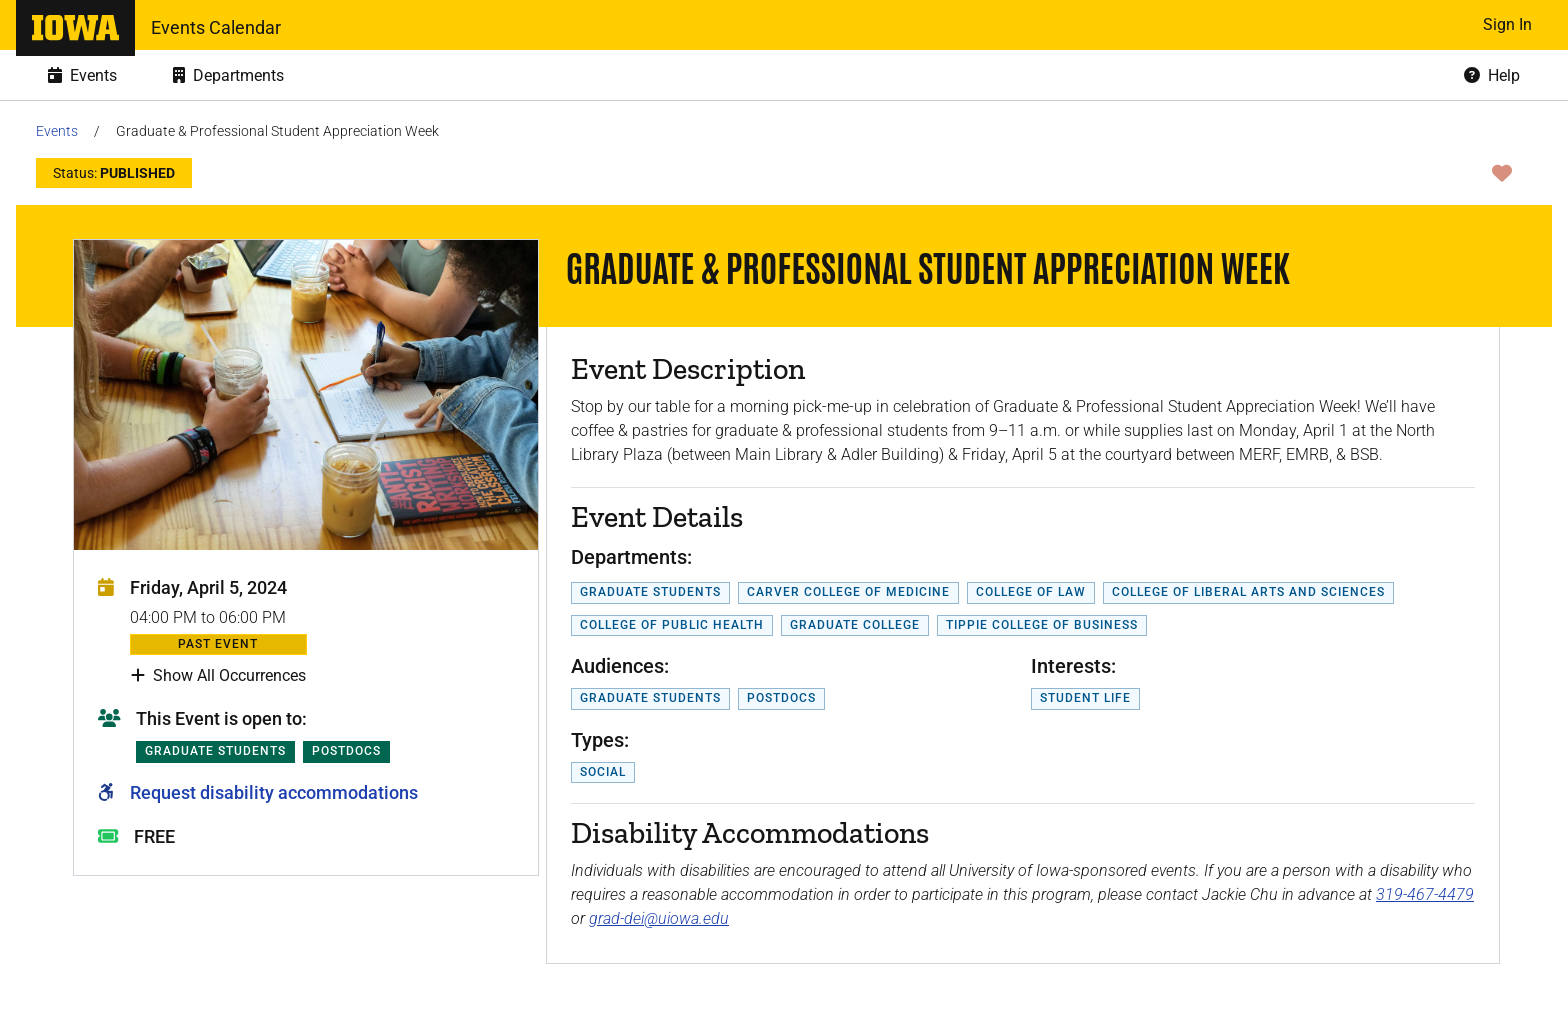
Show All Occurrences (218, 676)
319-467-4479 (1425, 894)
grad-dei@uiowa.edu (659, 918)
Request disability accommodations (274, 792)
